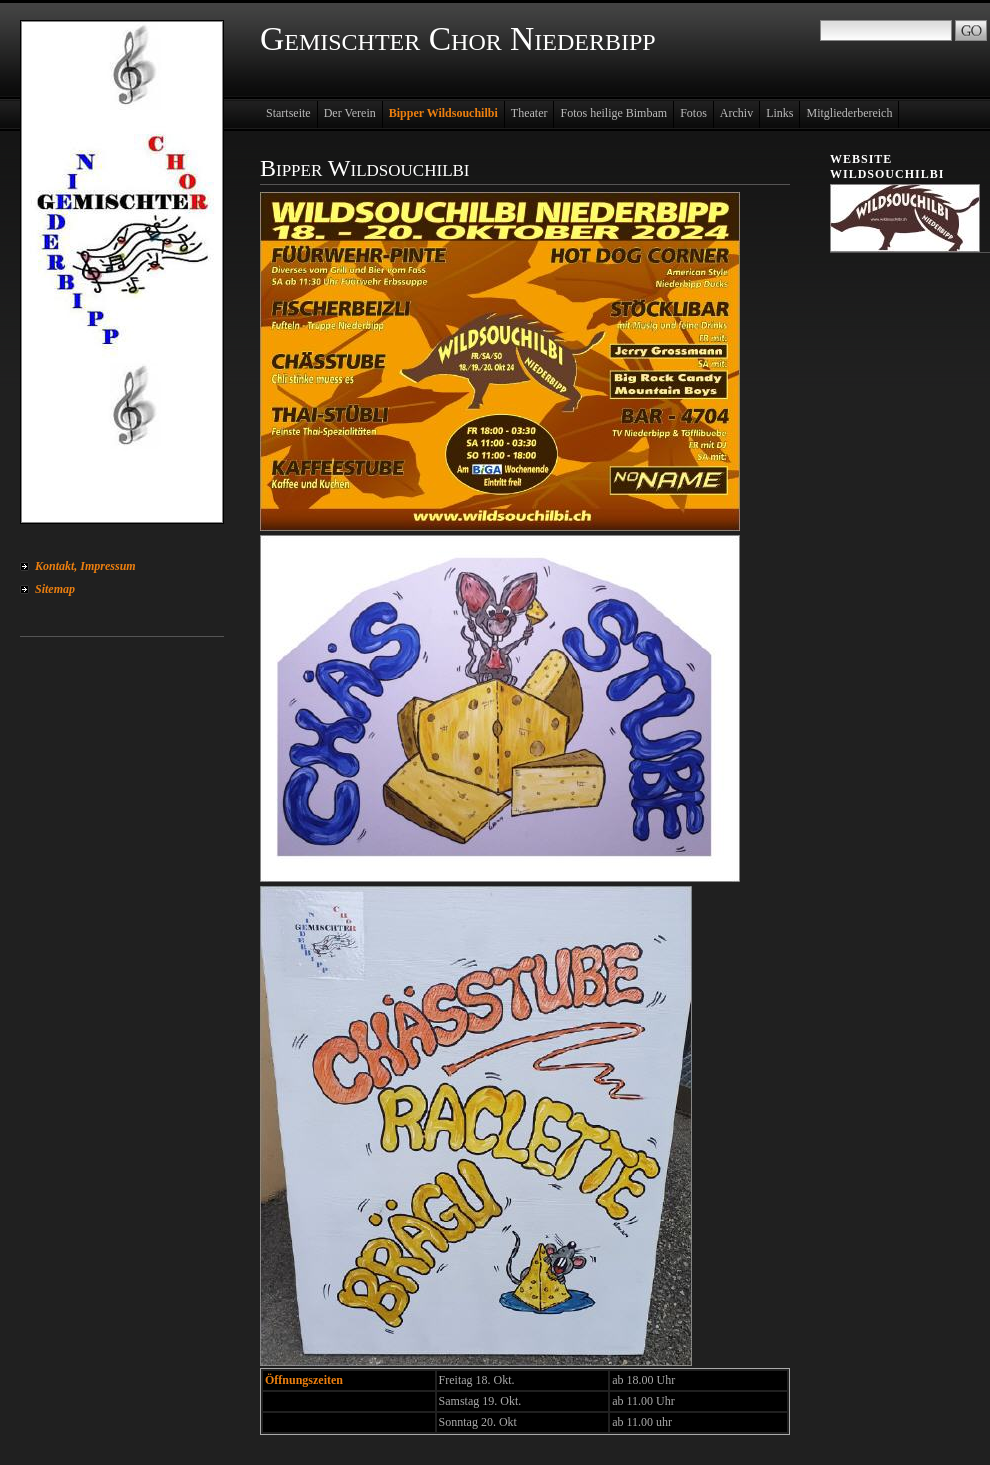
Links (779, 113)
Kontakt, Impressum (85, 566)
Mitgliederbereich (849, 113)
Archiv (736, 113)
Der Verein (350, 113)
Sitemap (55, 589)
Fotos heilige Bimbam (613, 113)
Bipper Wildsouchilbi (443, 113)
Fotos (693, 113)
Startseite (288, 113)
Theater (529, 113)
